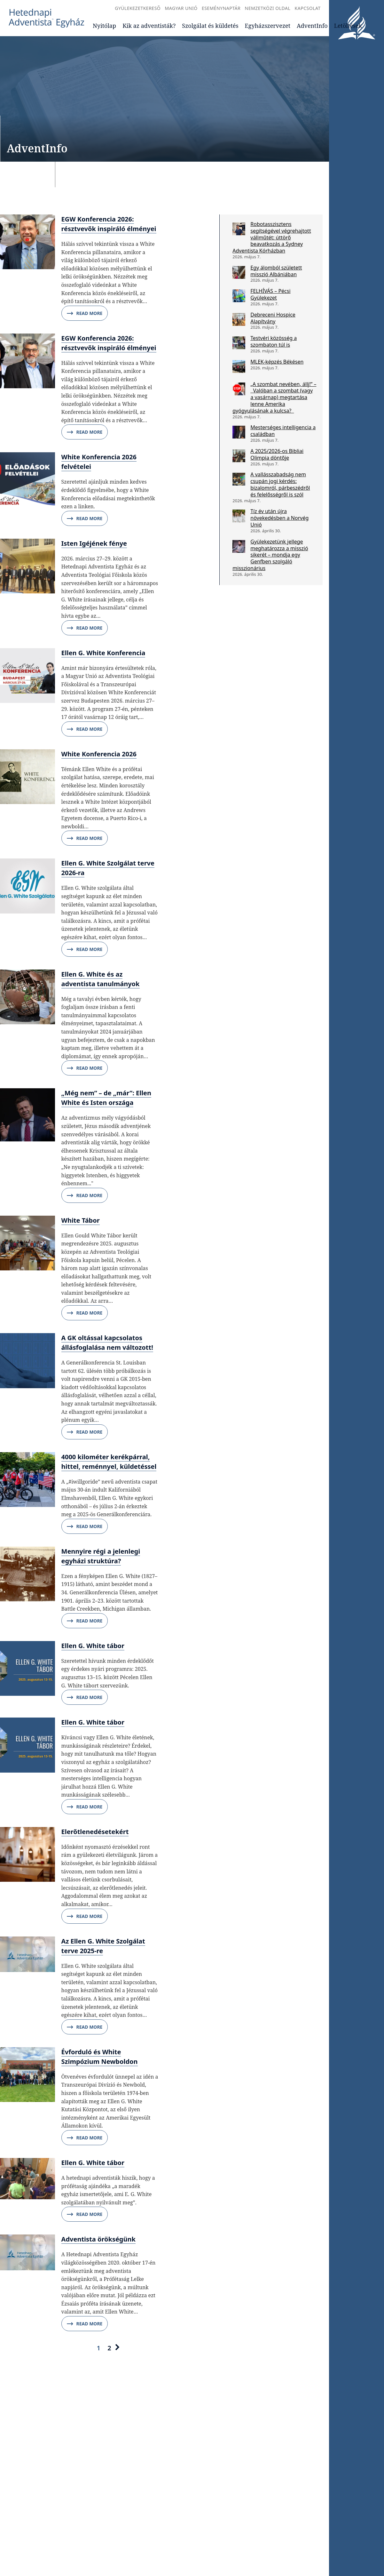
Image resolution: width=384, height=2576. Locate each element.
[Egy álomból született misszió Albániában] (238, 272)
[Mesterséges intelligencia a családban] (238, 432)
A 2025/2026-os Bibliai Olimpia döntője (276, 454)
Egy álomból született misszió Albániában (276, 271)
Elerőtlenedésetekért (95, 1831)
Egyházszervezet (267, 25)
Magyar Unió (181, 8)
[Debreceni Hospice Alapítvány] (238, 319)
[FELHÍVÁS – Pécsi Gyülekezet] (238, 295)
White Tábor (80, 1220)
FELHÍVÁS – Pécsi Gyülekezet (270, 294)
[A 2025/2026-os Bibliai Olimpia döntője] (238, 455)
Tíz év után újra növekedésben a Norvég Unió (279, 518)
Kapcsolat (308, 8)
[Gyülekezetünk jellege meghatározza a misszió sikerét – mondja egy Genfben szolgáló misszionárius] (238, 546)
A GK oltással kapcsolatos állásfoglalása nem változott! (107, 1342)
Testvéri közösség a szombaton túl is (273, 341)
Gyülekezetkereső (138, 8)
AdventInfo (312, 25)
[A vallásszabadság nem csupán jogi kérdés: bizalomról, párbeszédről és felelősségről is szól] (238, 479)
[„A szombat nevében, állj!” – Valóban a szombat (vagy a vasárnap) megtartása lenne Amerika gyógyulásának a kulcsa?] (238, 388)
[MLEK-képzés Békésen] (238, 366)
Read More (85, 313)
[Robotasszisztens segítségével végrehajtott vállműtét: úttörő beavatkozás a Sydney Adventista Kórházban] (238, 228)
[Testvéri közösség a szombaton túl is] (238, 342)
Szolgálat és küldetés (210, 25)
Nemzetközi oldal (268, 8)
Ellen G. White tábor (92, 1645)
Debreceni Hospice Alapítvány (272, 318)
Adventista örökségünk (98, 2239)
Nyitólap (104, 25)
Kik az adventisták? (149, 25)
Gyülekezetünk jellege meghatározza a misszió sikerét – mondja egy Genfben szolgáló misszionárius (270, 555)
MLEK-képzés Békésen (276, 361)
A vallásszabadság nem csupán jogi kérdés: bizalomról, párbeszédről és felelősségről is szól (280, 484)
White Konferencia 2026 (99, 754)
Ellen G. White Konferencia (103, 652)
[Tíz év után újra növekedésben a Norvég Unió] (238, 516)
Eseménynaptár (221, 8)
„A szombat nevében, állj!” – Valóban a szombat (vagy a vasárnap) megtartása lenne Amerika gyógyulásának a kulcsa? (274, 397)
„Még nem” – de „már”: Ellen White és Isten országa (106, 1098)
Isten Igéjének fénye (94, 543)
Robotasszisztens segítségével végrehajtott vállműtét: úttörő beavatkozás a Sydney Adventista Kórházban (271, 237)
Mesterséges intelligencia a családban (283, 431)
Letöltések (348, 25)
